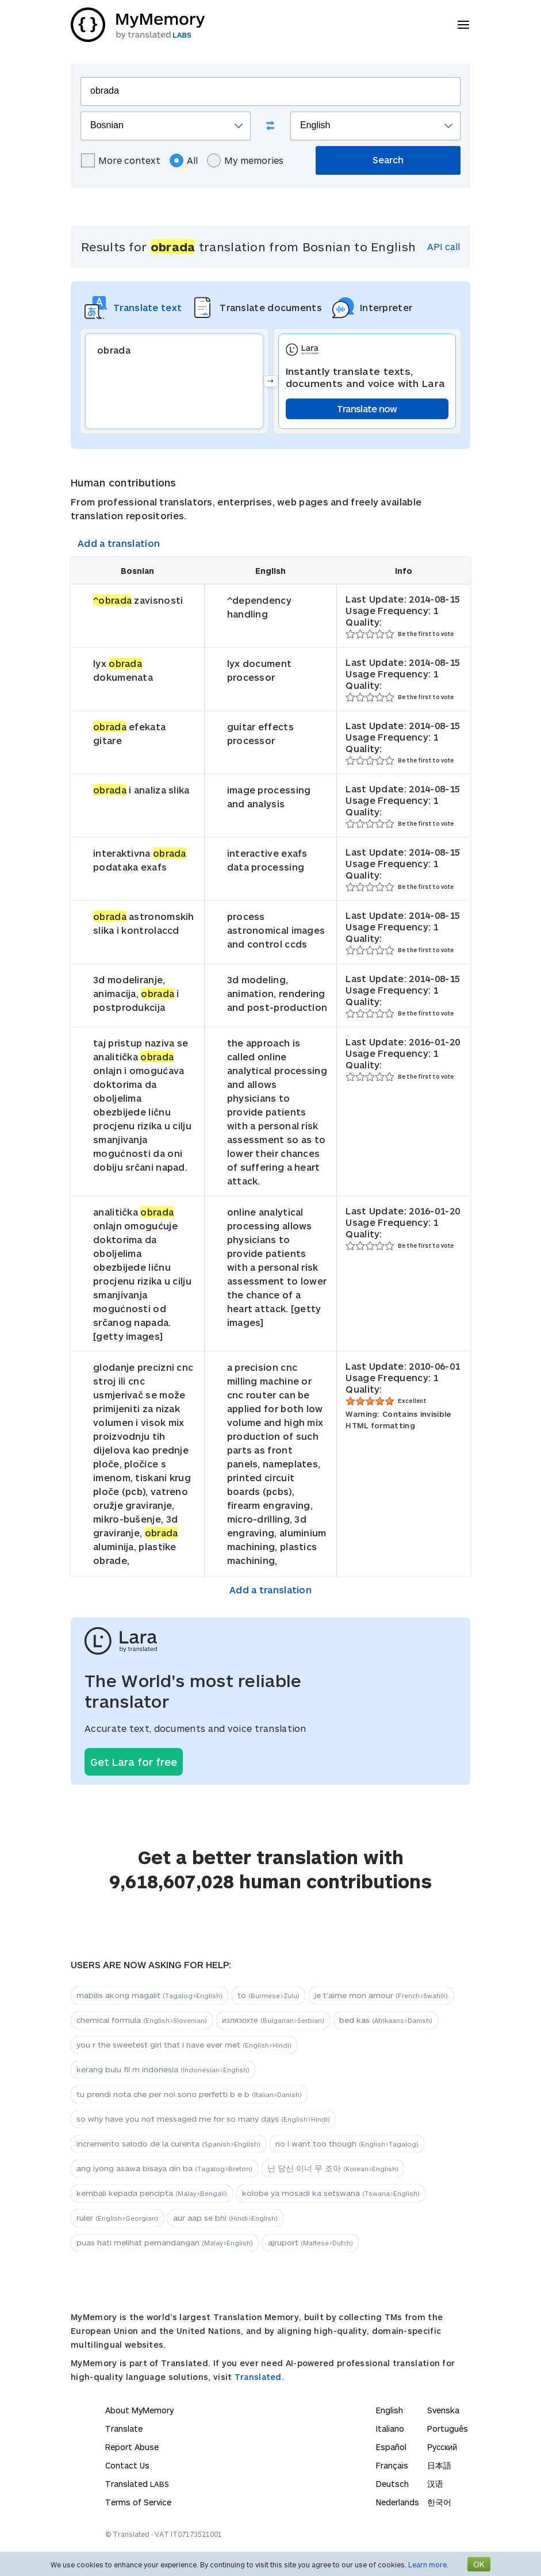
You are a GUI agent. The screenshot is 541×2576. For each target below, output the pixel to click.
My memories (245, 160)
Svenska (443, 2410)
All (184, 160)
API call (443, 246)
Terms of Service (138, 2502)
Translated (137, 2484)
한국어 (439, 2502)
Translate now (367, 408)
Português (447, 2428)
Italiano (390, 2428)
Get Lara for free (133, 1761)
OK (479, 2564)
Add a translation (119, 543)
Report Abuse (132, 2447)
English (389, 2410)
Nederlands (397, 2502)
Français (392, 2465)
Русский (442, 2447)
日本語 (439, 2465)
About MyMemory (139, 2410)
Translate (124, 2428)
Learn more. (428, 2564)
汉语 (435, 2484)
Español (391, 2447)
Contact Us (127, 2465)
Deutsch (392, 2484)
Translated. (259, 2377)
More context (120, 160)
